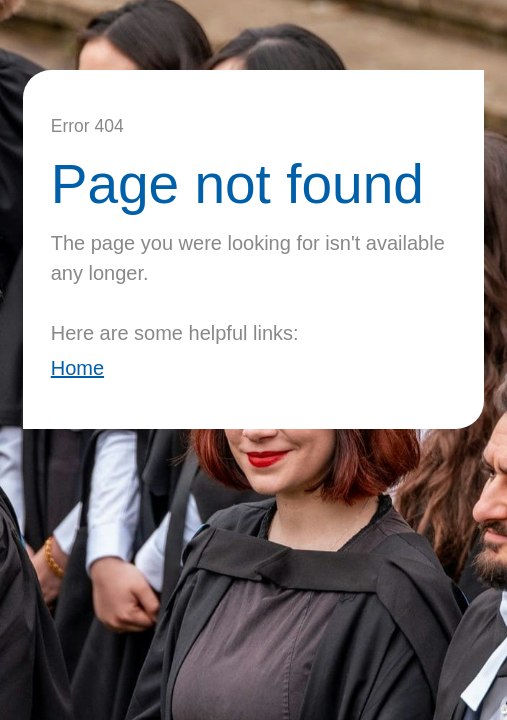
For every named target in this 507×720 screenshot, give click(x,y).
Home (77, 368)
